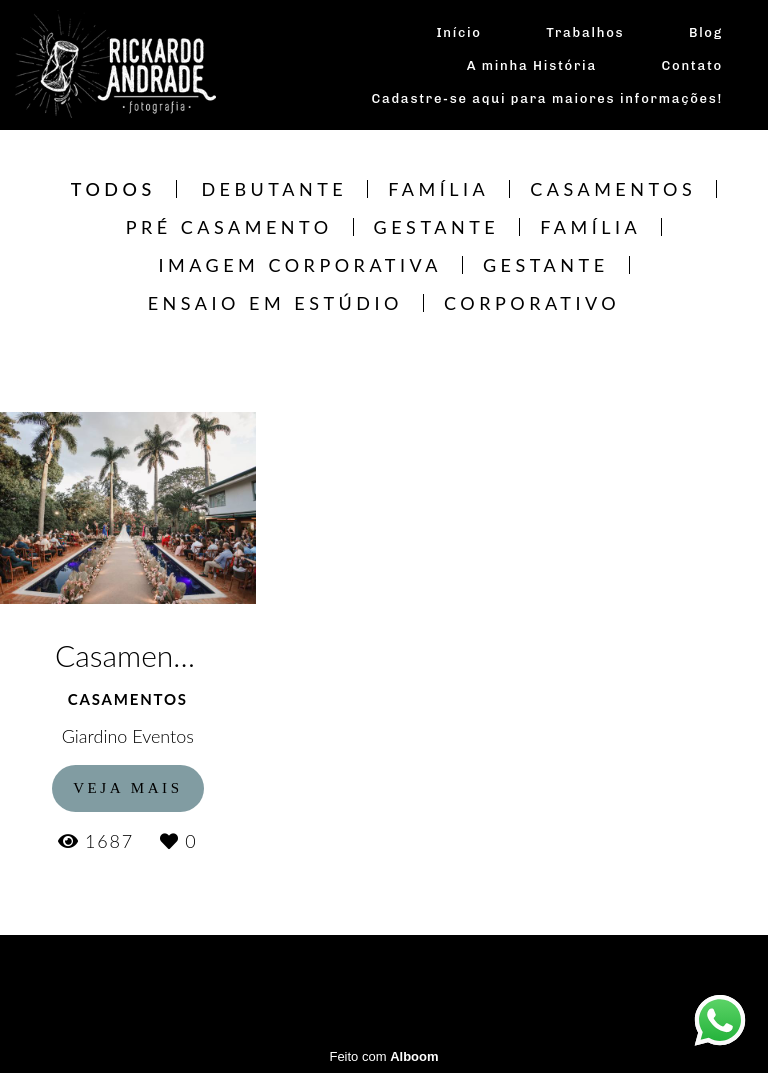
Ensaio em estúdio (275, 303)
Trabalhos (585, 32)
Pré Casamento (229, 227)
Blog (706, 32)
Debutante (274, 189)
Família (438, 189)
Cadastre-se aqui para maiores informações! (548, 98)
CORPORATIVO (532, 303)
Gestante (437, 227)
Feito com (383, 1056)
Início (458, 32)
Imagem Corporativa (299, 265)
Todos (113, 189)
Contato (692, 65)
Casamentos (613, 189)
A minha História (532, 65)
